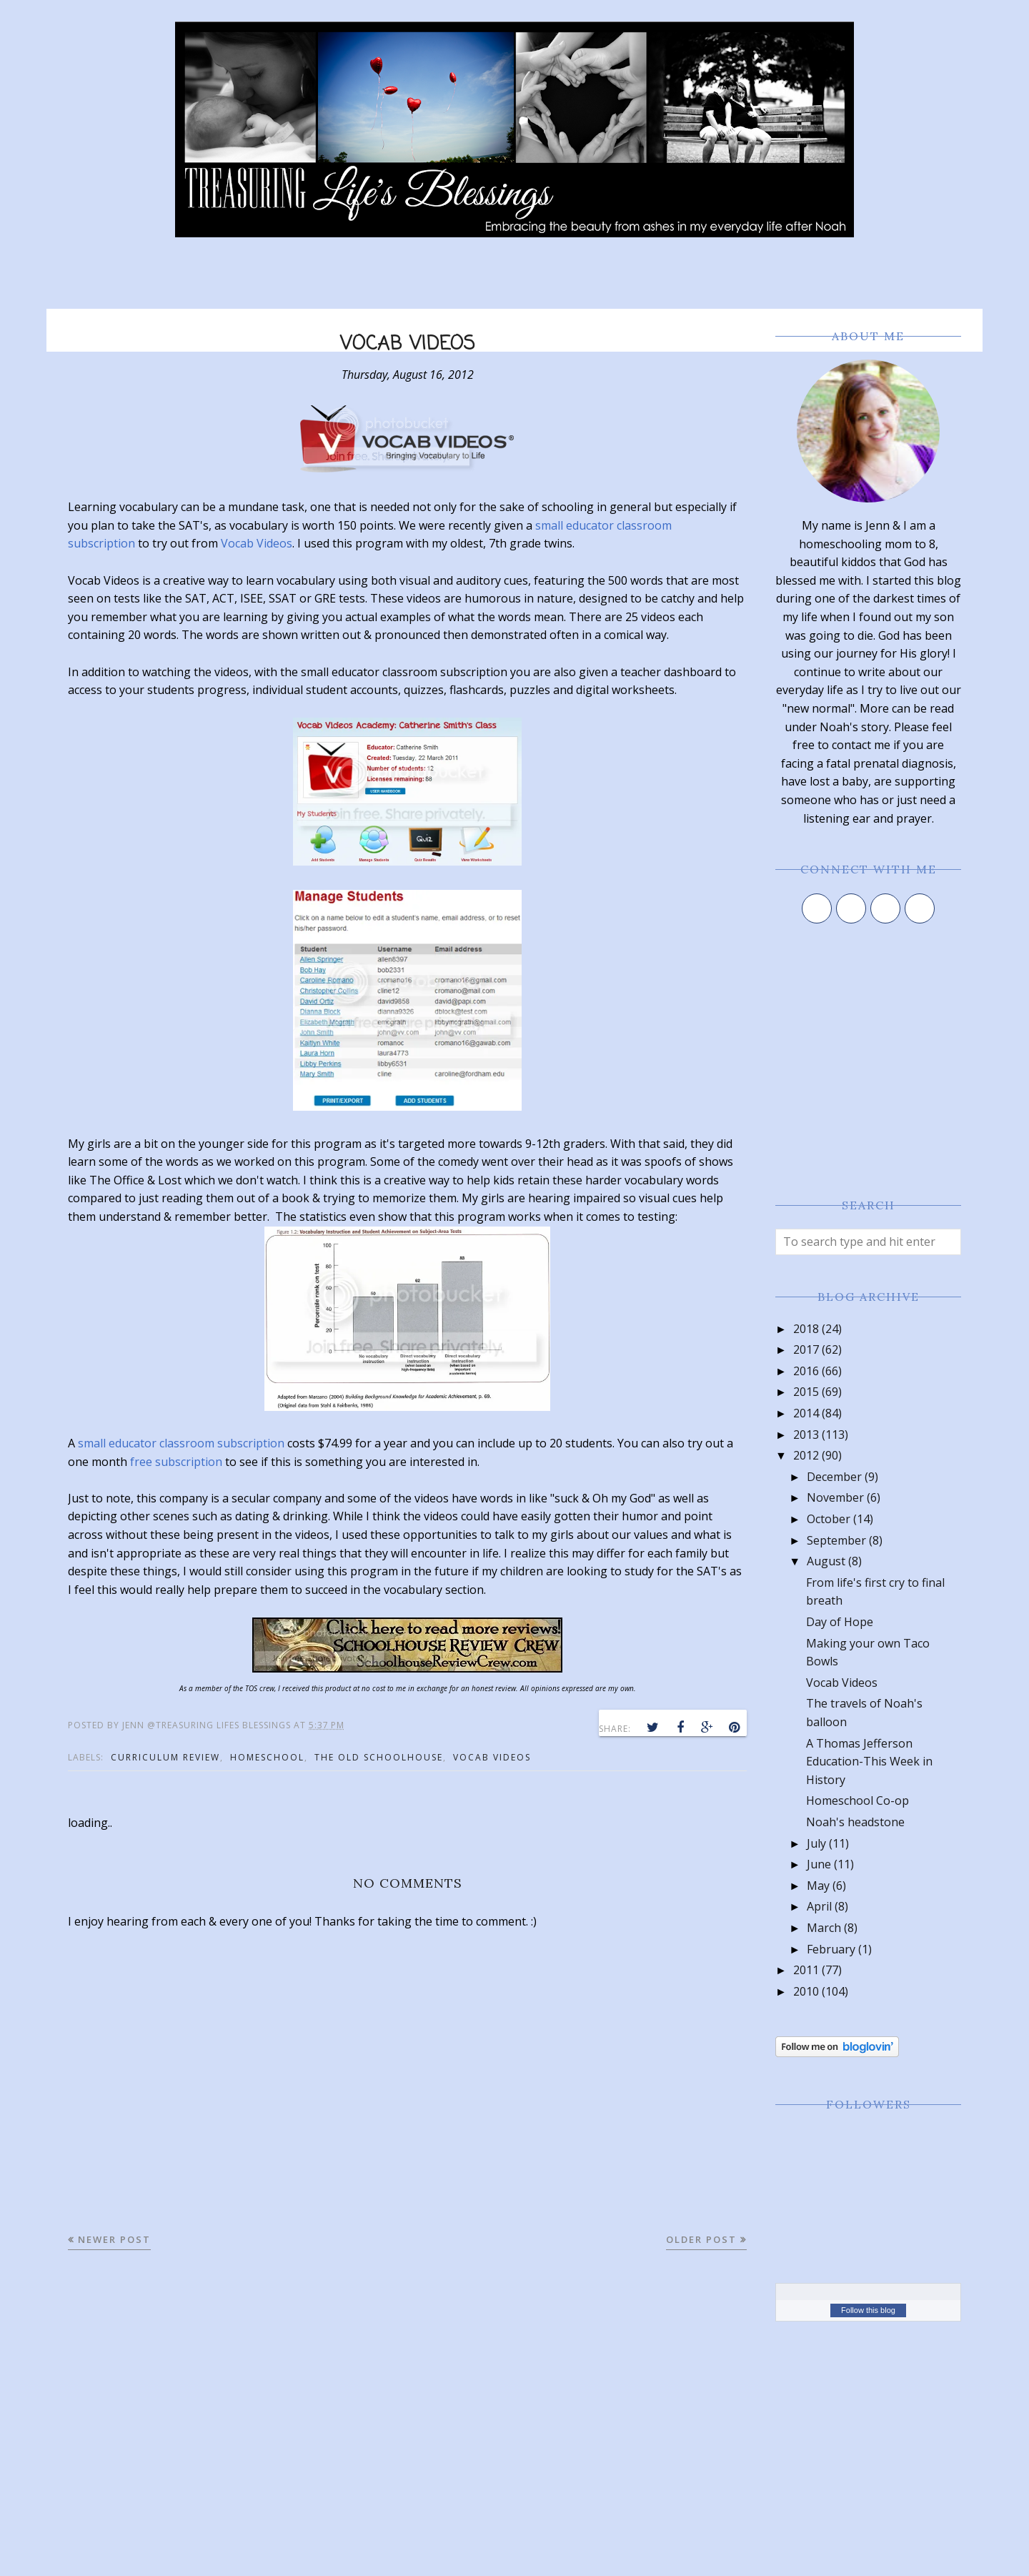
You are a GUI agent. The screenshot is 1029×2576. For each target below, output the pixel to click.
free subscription (176, 1462)
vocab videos (492, 1757)
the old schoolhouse (378, 1757)
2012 (806, 1455)
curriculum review (165, 1757)
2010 (806, 1991)
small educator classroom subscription (181, 1443)
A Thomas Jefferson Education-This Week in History (869, 1761)
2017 (806, 1349)
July (816, 1843)
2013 (806, 1434)
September (836, 1540)
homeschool (267, 1757)
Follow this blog (868, 2310)
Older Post (701, 2239)
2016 (806, 1371)
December (834, 1477)
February (831, 1949)
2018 (806, 1329)
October (828, 1519)
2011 (806, 1970)
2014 (806, 1413)
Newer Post (114, 2239)
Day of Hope (839, 1622)
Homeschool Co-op (857, 1800)
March (824, 1928)
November (835, 1497)
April (819, 1906)
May (818, 1885)
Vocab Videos (256, 543)
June (819, 1864)
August (826, 1561)
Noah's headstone (855, 1822)
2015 (806, 1392)
